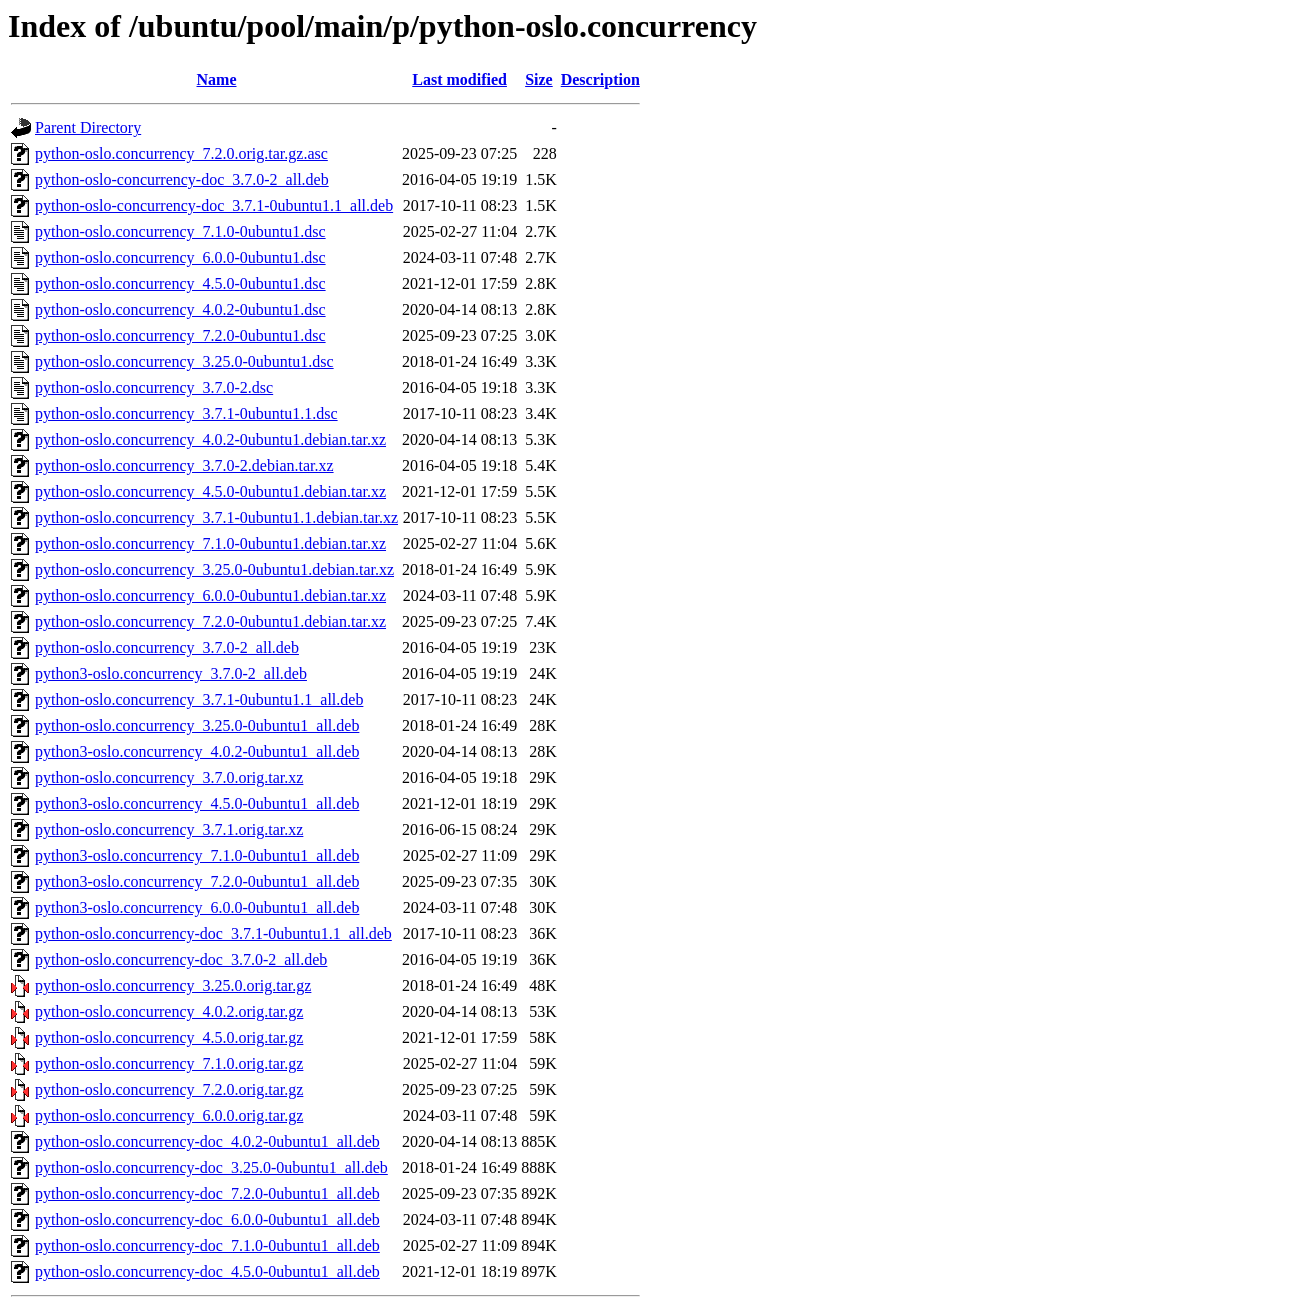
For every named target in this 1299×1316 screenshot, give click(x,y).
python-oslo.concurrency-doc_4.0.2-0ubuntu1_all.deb (207, 1141)
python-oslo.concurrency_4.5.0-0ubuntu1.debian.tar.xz (210, 491)
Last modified (459, 79)
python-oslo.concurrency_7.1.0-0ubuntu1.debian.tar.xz (210, 543)
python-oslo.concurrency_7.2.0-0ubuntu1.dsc (180, 335)
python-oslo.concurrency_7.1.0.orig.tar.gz (169, 1063)
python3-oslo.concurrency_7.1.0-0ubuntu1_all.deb (197, 855)
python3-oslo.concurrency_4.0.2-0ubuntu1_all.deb (197, 751)
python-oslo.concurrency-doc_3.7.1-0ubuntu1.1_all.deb (213, 933)
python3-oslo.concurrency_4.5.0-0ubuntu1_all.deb (197, 803)
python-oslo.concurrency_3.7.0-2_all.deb (167, 647)
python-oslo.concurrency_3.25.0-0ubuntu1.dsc (184, 361)
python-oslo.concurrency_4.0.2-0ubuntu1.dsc (180, 309)
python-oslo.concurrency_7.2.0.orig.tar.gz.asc (181, 153)
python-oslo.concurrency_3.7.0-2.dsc (154, 387)
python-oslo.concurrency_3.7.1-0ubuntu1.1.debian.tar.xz (216, 517)
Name (217, 79)
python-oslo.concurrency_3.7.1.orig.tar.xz (169, 829)
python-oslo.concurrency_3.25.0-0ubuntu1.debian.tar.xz (214, 569)
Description (600, 79)
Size (539, 79)
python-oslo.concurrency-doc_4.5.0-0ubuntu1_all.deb (207, 1271)
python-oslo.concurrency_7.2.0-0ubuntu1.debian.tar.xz (210, 621)
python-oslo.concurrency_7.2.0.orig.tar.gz (169, 1089)
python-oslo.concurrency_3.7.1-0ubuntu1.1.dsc (186, 413)
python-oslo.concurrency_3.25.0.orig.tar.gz (173, 985)
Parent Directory (88, 127)
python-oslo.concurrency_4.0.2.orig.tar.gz (169, 1011)
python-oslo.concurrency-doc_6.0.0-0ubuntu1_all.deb (207, 1219)
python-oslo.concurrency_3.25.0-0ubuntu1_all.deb (197, 725)
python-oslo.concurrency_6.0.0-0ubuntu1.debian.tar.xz (210, 595)
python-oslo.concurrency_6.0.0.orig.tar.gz (169, 1115)
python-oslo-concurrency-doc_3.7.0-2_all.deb (182, 179)
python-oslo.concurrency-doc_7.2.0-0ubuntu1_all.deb (207, 1193)
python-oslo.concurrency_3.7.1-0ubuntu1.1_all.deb (199, 699)
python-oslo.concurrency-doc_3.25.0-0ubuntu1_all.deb (211, 1167)
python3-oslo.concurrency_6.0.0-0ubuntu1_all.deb (197, 907)
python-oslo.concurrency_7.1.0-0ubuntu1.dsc (180, 231)
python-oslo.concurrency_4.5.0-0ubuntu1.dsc (180, 283)
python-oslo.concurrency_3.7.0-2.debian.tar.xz (184, 465)
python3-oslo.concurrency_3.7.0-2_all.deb (171, 673)
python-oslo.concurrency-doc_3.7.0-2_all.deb (181, 959)
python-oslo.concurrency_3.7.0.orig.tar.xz (169, 777)
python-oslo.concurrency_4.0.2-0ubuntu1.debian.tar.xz (210, 439)
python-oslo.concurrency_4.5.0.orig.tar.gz (169, 1037)
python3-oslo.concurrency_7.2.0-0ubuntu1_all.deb (197, 881)
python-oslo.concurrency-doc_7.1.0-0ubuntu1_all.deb (207, 1245)
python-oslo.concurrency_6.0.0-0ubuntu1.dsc (180, 257)
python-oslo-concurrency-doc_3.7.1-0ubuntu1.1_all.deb (214, 205)
